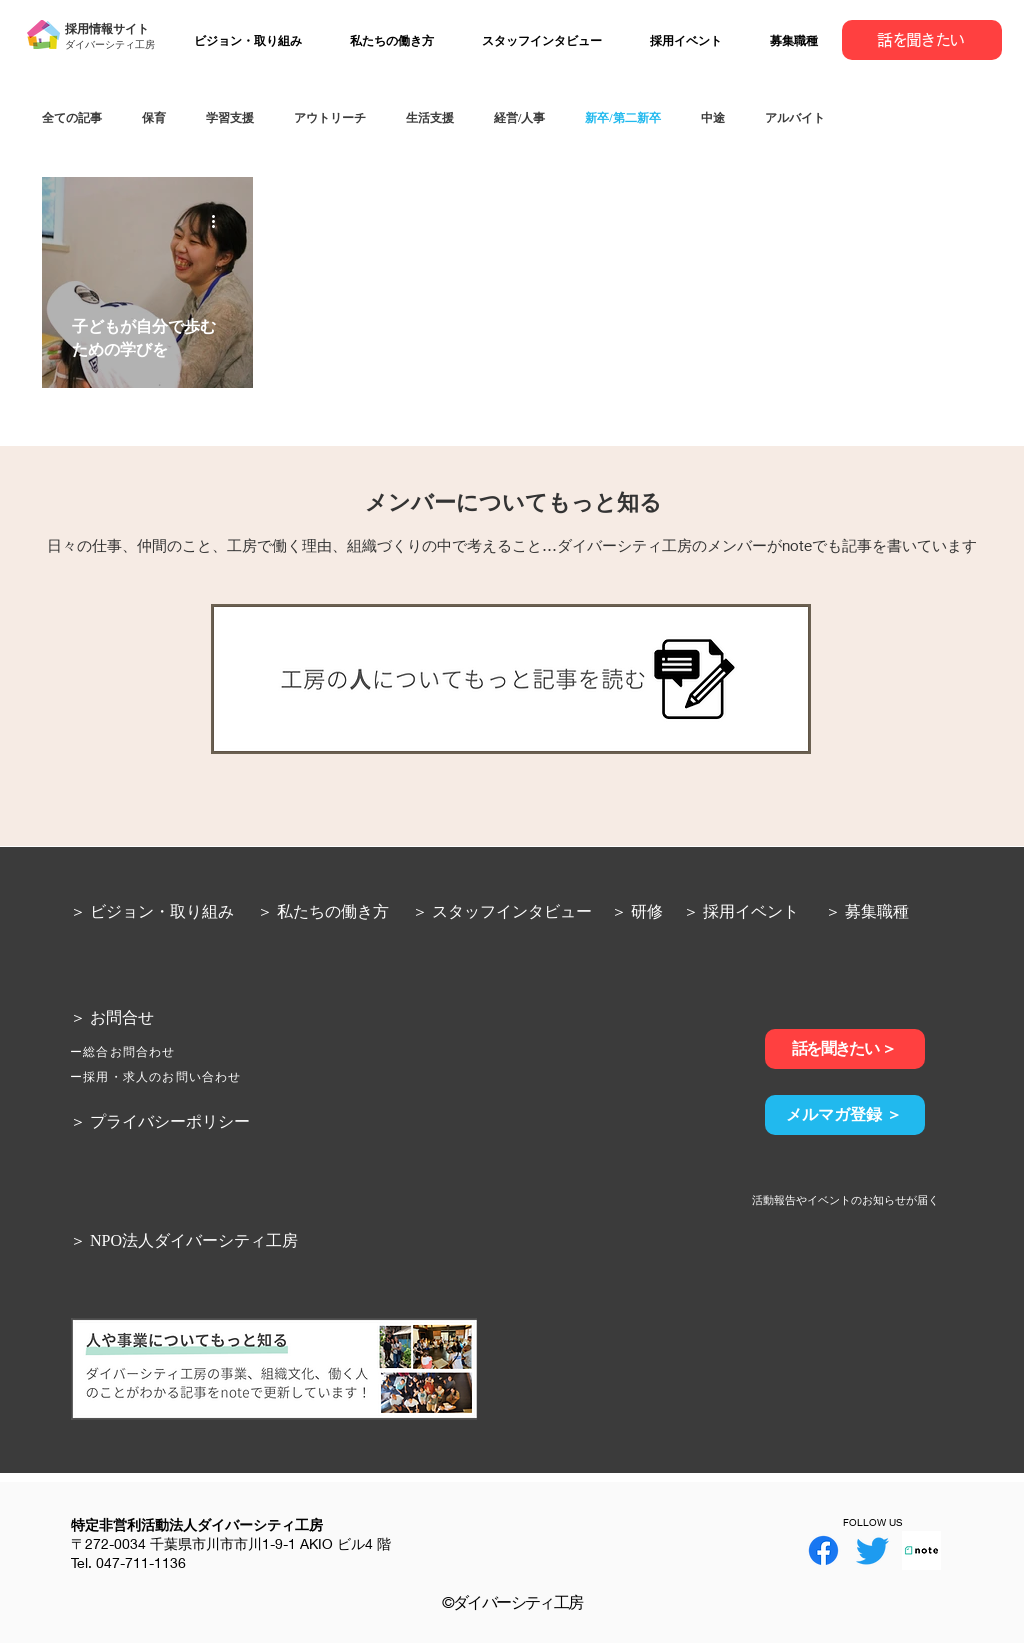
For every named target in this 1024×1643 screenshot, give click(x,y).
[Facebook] (823, 1550)
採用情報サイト (107, 28)
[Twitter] (872, 1550)
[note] (921, 1550)
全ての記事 (72, 117)
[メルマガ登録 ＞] (845, 1115)
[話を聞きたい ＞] (845, 1049)
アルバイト (795, 117)
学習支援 (230, 117)
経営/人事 (519, 117)
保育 (154, 117)
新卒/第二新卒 (622, 117)
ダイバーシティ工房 (110, 44)
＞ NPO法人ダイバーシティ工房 (184, 1240)
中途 (713, 117)
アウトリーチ (330, 117)
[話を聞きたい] (922, 40)
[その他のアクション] (220, 221)
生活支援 (430, 117)
